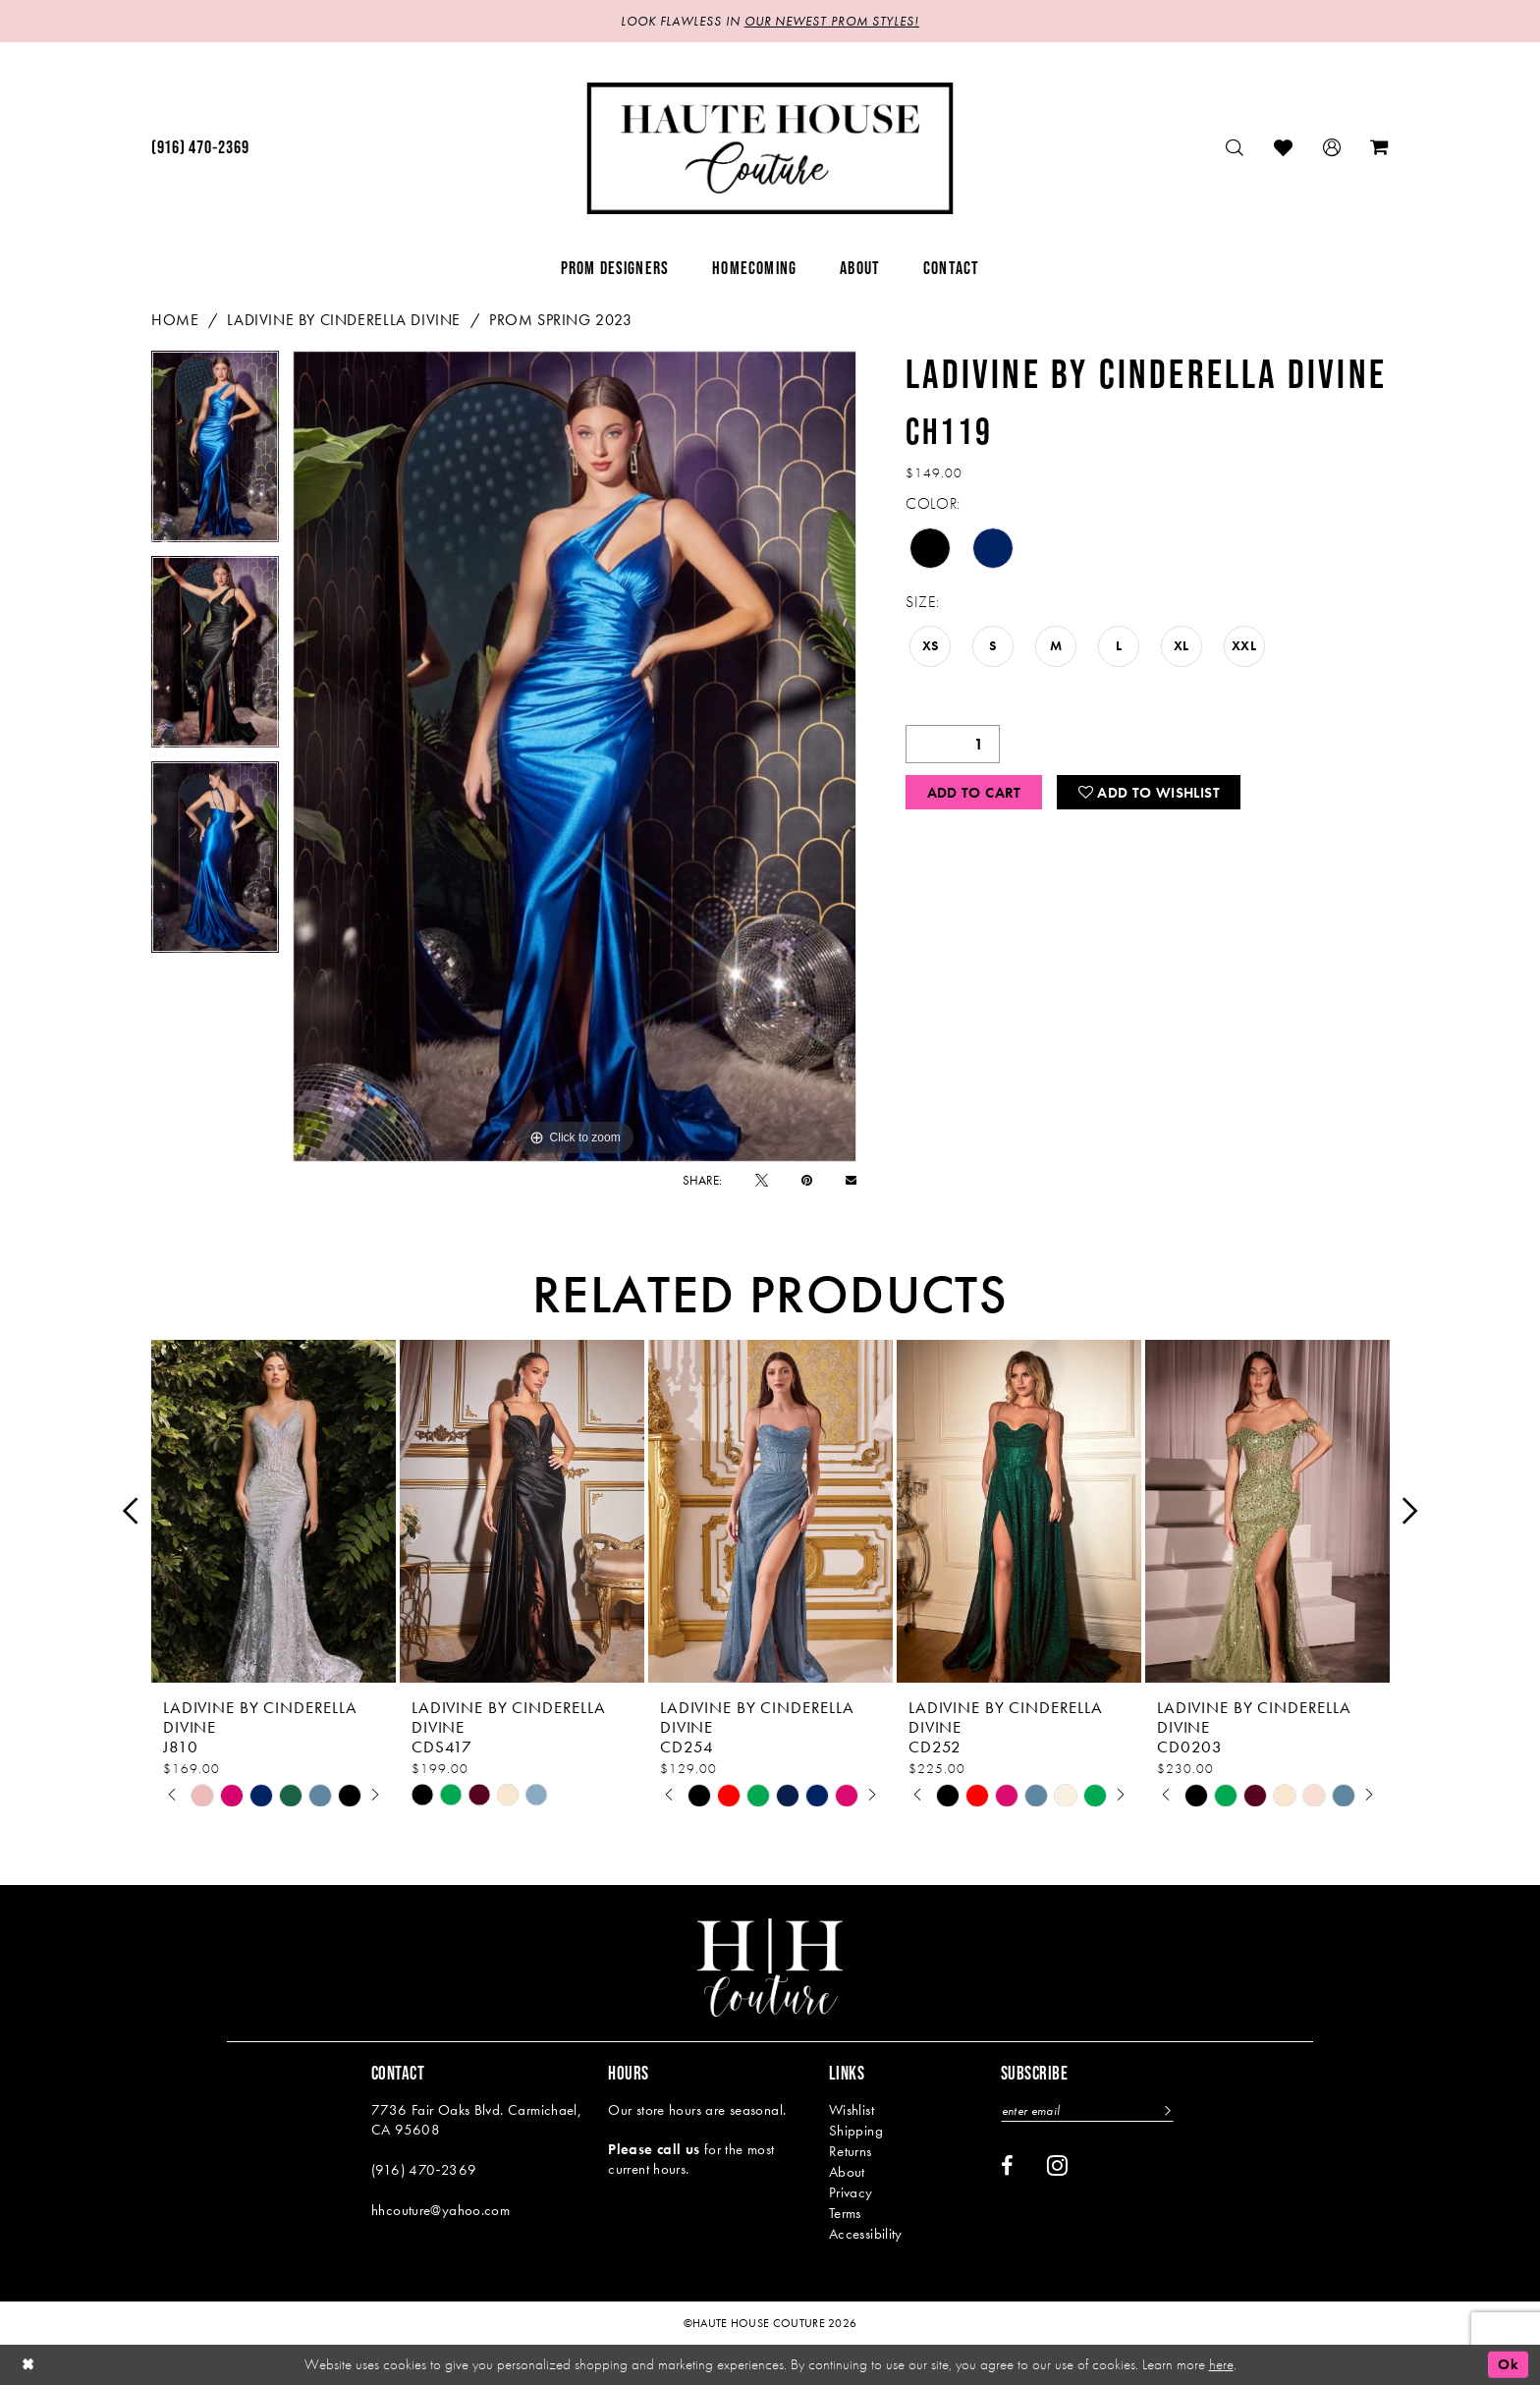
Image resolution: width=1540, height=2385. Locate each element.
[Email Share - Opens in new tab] (851, 1180)
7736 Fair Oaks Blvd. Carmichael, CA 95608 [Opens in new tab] (476, 2119)
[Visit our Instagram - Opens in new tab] (1057, 2165)
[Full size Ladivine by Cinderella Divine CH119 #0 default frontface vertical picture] (575, 756)
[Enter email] (1087, 2110)
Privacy (851, 2192)
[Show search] (1235, 148)
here (1221, 2364)
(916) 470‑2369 (423, 2170)
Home (174, 319)
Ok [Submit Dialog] (1508, 2364)
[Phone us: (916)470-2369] (200, 148)
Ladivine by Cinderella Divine (344, 319)
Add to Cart (974, 793)
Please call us (653, 2149)
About (847, 2172)
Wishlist (851, 2110)
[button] (1332, 148)
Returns (850, 2151)
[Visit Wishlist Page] (1283, 148)
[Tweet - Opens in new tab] (761, 1180)
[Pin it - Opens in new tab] (806, 1180)
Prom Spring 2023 (560, 319)
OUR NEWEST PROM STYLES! (831, 21)
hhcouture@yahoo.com (440, 2210)
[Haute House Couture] (770, 148)
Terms (845, 2213)
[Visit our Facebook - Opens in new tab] (1007, 2166)
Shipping (856, 2130)
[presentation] (273, 1511)
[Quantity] (953, 744)
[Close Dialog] (28, 2365)
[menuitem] (200, 148)
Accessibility (866, 2234)
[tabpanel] (215, 453)
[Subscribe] (1165, 2110)
